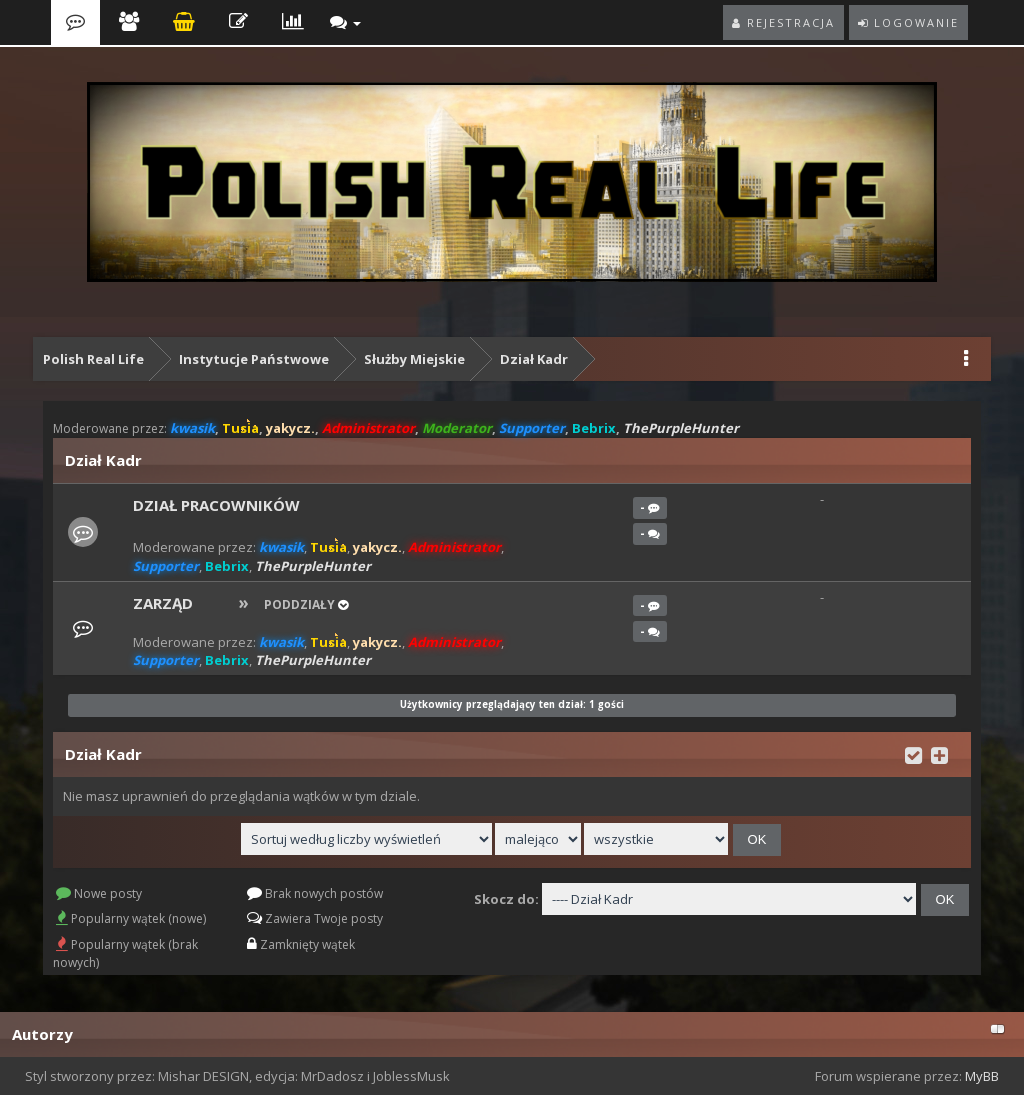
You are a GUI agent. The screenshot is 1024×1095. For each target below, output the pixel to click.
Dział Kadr (534, 359)
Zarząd (163, 603)
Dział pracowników (216, 505)
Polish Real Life (93, 359)
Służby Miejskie (414, 359)
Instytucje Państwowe (254, 359)
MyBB (982, 1076)
